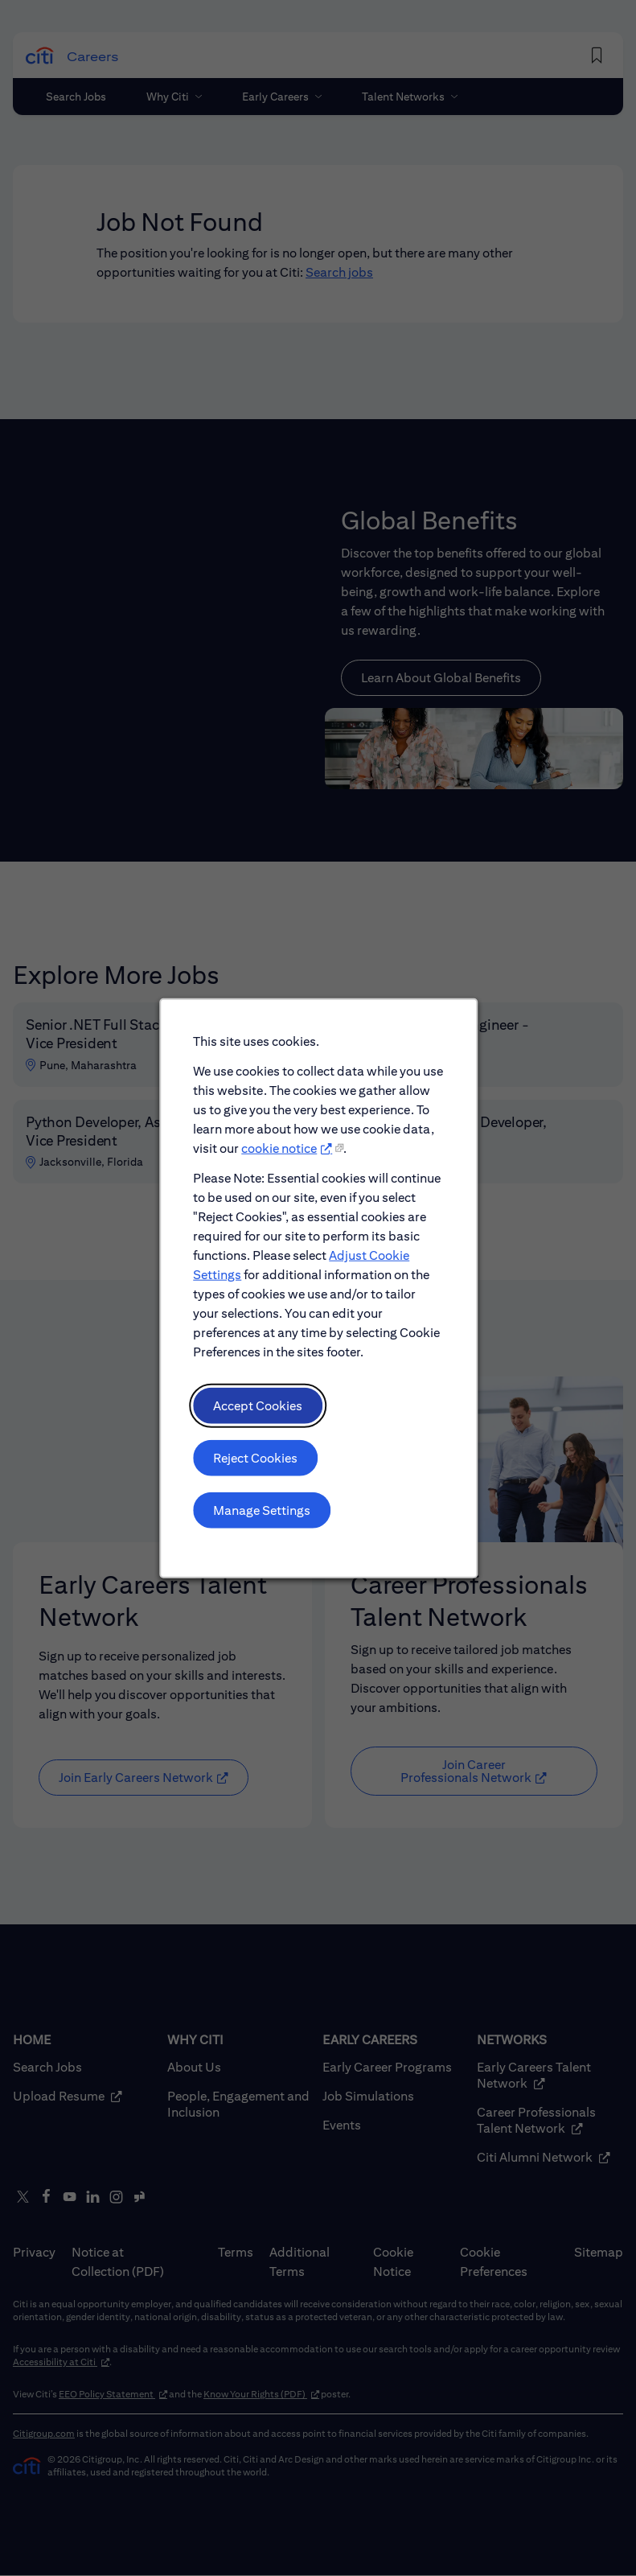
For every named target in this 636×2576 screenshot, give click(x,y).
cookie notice (279, 1159)
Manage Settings (262, 1515)
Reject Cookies (256, 1463)
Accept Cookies (258, 1412)
